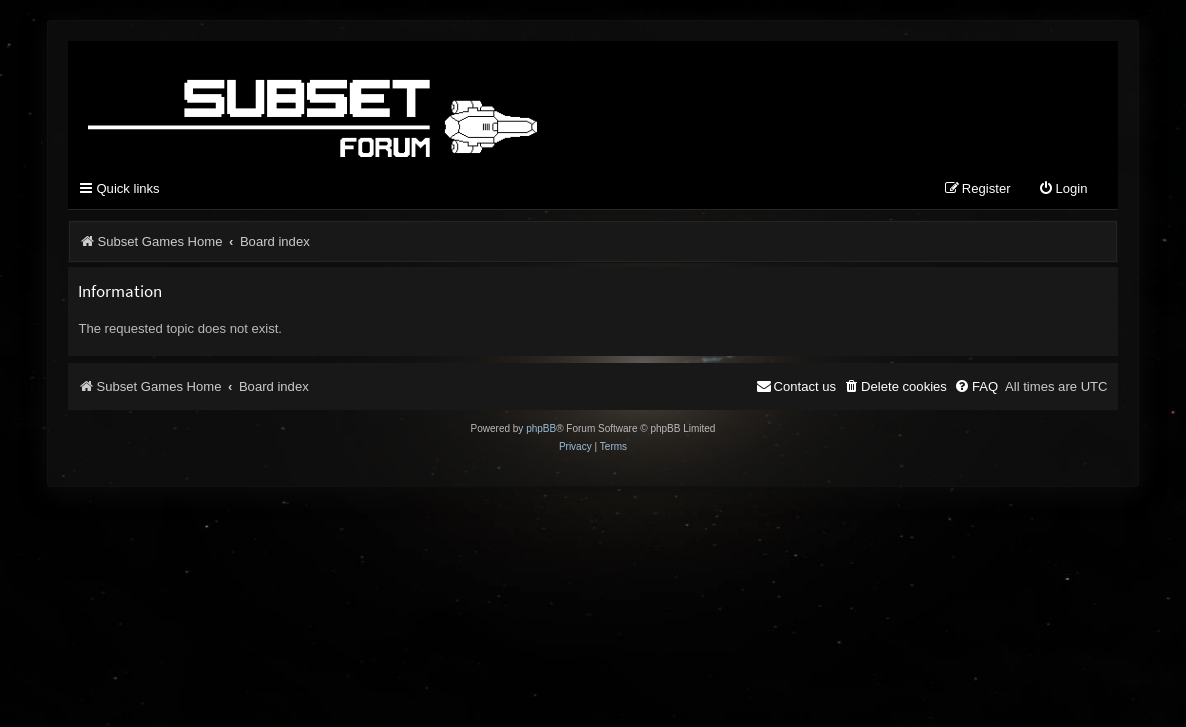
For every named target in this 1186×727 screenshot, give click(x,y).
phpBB (541, 428)
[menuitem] (1063, 189)
